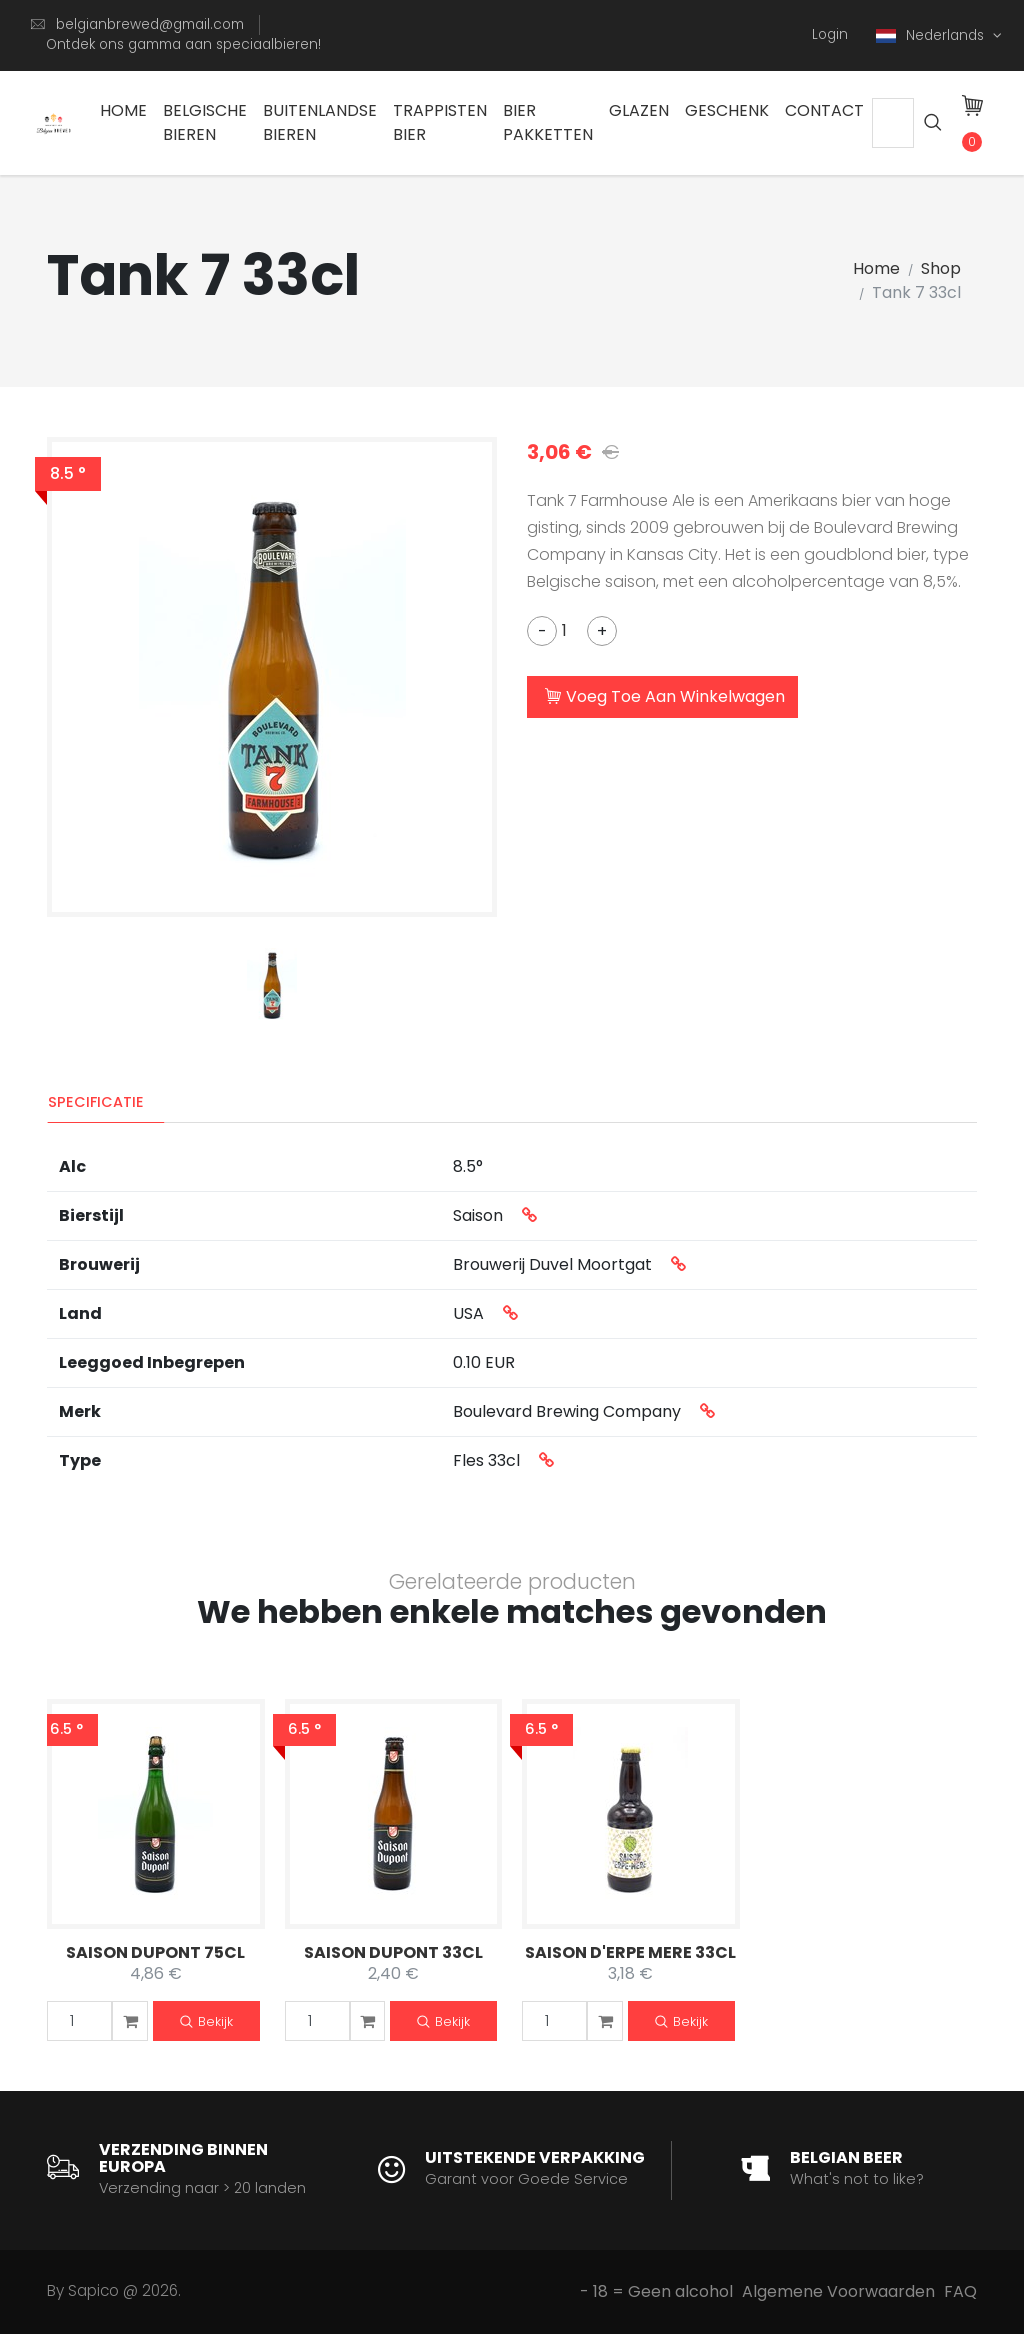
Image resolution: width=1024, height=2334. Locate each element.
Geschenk (727, 110)
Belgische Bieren (205, 122)
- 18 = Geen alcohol (656, 2291)
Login (830, 34)
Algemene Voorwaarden (838, 2291)
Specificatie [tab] (96, 1102)
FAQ (960, 2291)
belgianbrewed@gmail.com (150, 24)
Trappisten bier (440, 122)
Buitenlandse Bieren (320, 122)
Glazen (639, 110)
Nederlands (932, 35)
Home (123, 110)
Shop (941, 268)
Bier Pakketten (548, 122)
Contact (824, 110)
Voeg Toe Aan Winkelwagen (665, 698)
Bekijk (206, 2022)
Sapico (93, 2290)
